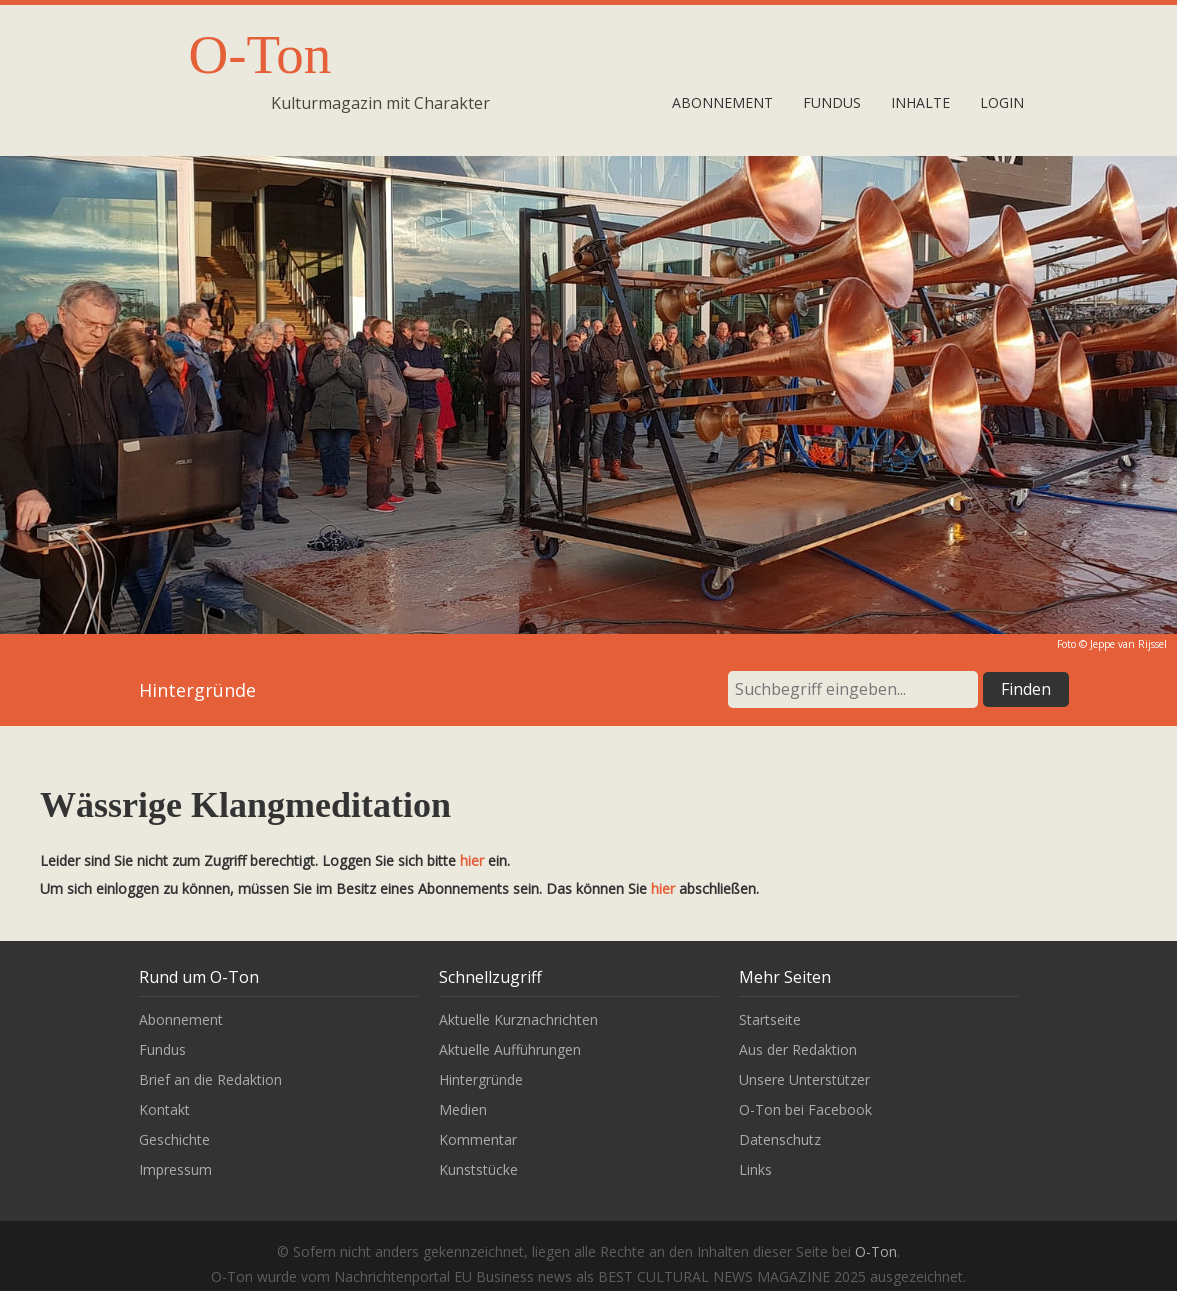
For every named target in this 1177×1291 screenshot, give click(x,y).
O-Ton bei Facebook (805, 1109)
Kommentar (478, 1139)
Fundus (832, 102)
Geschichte (174, 1139)
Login (1002, 102)
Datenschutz (780, 1139)
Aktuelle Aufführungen (510, 1049)
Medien (463, 1109)
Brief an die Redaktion (210, 1079)
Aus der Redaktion (798, 1049)
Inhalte (920, 102)
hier (472, 860)
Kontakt (164, 1109)
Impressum (175, 1169)
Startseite (770, 1019)
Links (755, 1169)
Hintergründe (481, 1079)
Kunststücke (478, 1169)
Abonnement (722, 102)
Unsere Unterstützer (804, 1079)
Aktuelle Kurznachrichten (518, 1019)
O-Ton (260, 54)
